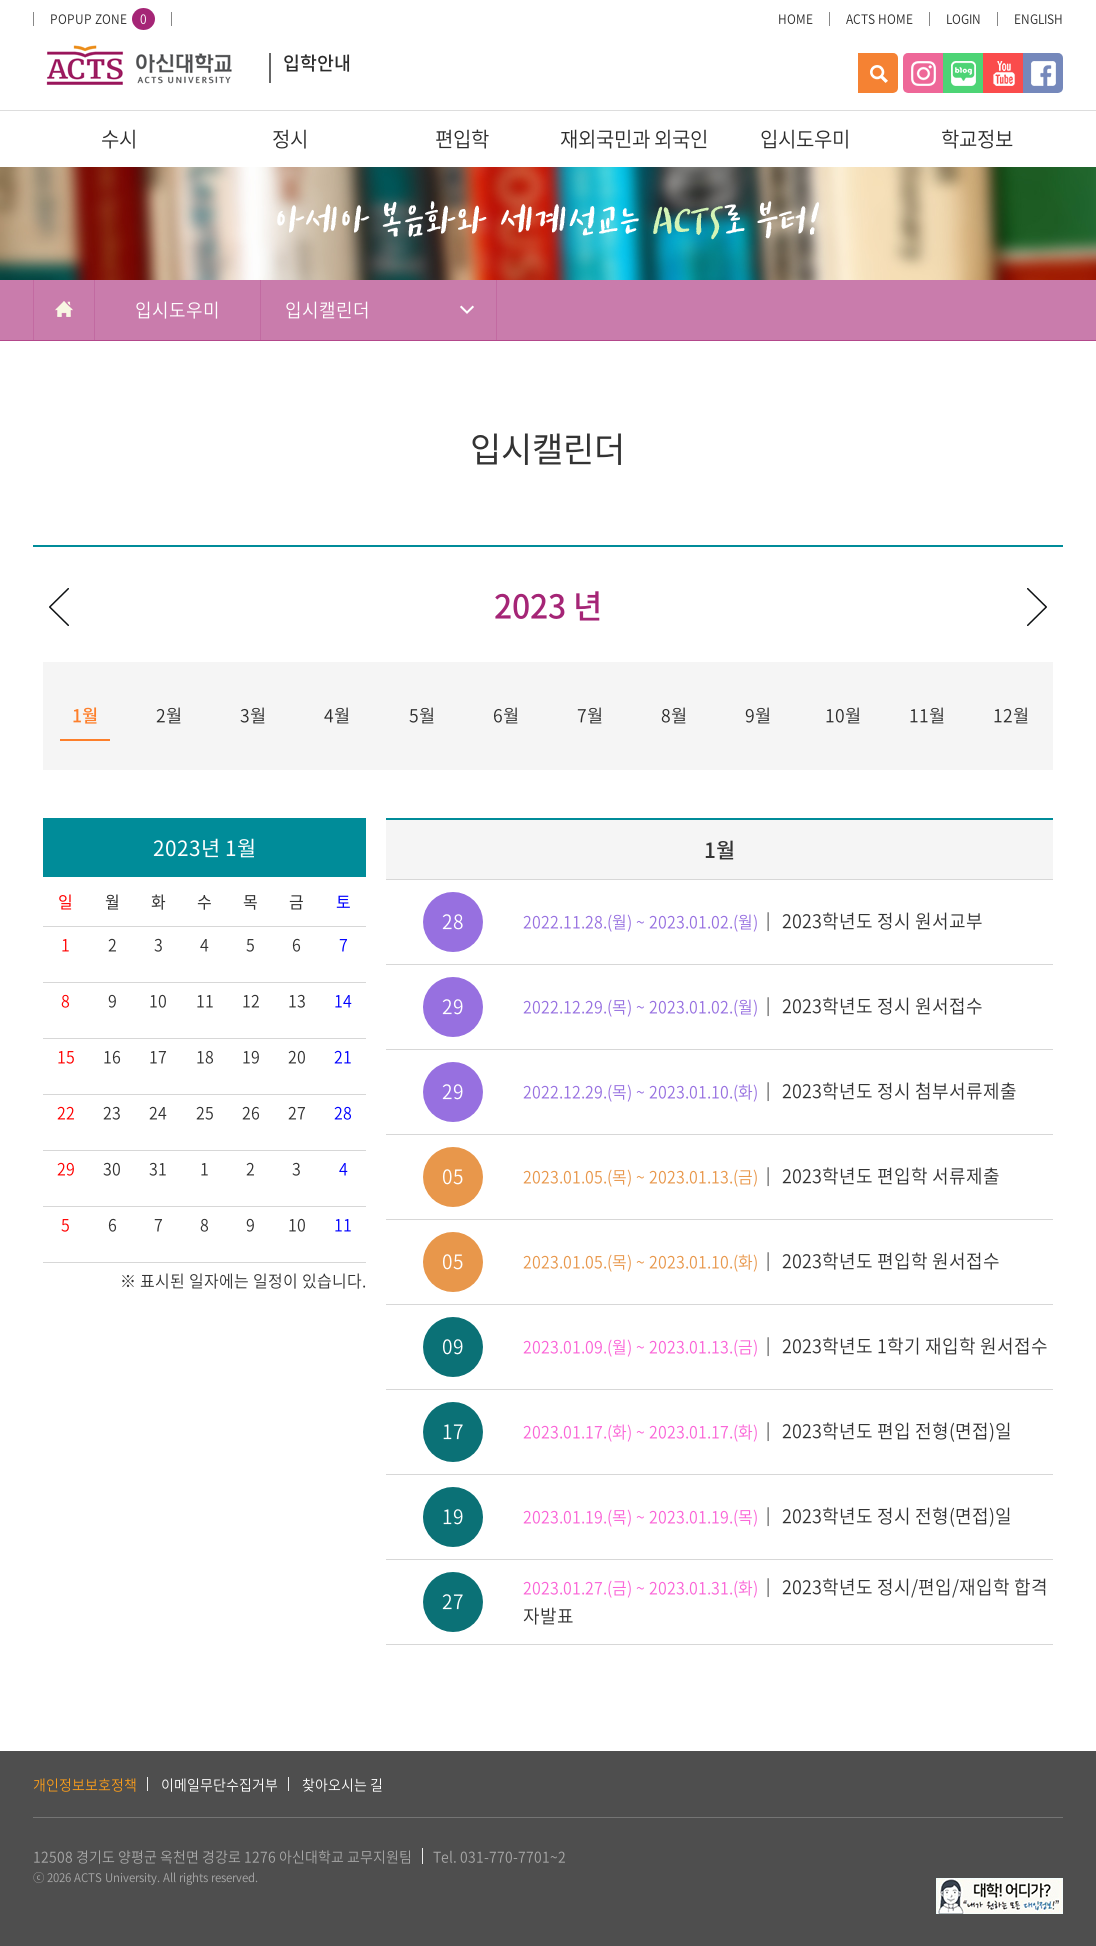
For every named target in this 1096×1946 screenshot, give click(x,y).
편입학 (462, 138)
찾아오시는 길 (342, 1784)
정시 (290, 138)
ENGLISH (1038, 19)
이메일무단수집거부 (219, 1784)
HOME (795, 19)
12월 (1011, 715)
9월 (758, 715)
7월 (590, 715)
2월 (169, 715)
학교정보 (977, 138)
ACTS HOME (879, 19)
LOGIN (963, 19)
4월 (337, 715)
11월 (927, 715)
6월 (506, 715)
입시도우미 (805, 138)
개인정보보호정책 (85, 1784)
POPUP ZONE (102, 19)
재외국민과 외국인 (634, 138)
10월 (843, 715)
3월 (253, 715)
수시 (119, 138)
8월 (674, 715)
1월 (85, 715)
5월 (422, 715)
